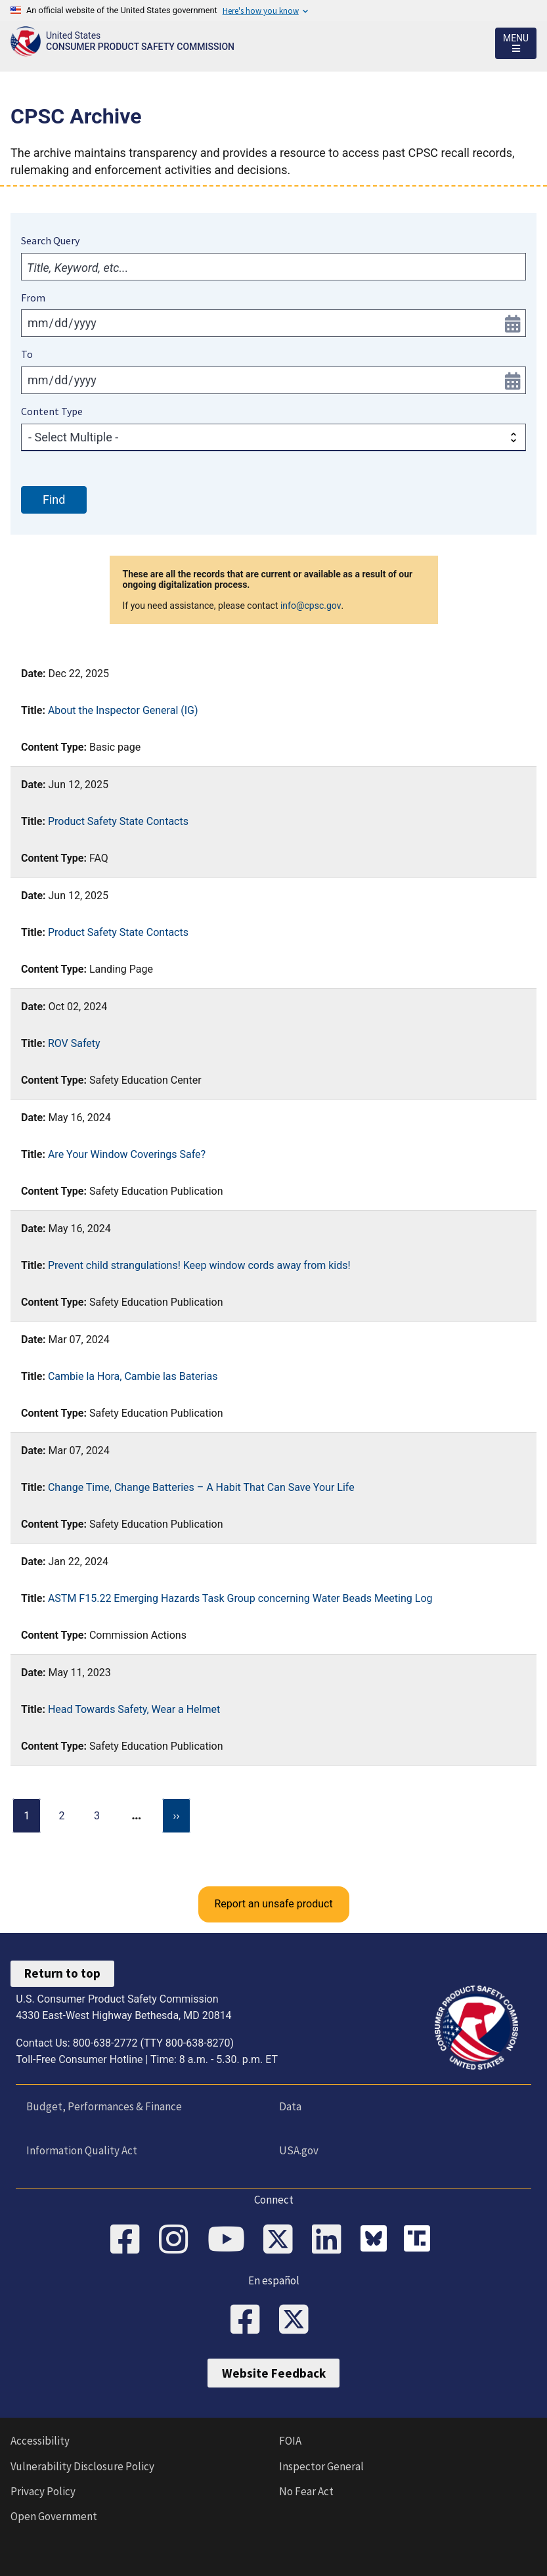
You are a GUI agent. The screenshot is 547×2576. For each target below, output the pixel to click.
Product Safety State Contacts (118, 821)
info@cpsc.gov (310, 605)
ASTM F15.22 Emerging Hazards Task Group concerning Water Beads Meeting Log (240, 1598)
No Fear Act (306, 2491)
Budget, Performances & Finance (104, 2106)
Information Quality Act (81, 2150)
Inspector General (321, 2466)
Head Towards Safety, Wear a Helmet (134, 1709)
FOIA (290, 2440)
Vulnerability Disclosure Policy (82, 2466)
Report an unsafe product (273, 1904)
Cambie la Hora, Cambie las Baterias (132, 1376)
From (33, 297)
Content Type (52, 411)
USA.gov (298, 2150)
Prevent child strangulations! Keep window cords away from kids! (199, 1265)
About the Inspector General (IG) (123, 710)
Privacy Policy (43, 2491)
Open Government (54, 2516)
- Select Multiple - (73, 437)
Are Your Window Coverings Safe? (127, 1154)
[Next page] (176, 1815)
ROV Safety (74, 1043)
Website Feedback (274, 2373)
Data (290, 2106)
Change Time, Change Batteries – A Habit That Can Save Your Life (201, 1487)
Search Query (50, 240)
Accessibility (40, 2440)
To (27, 354)
